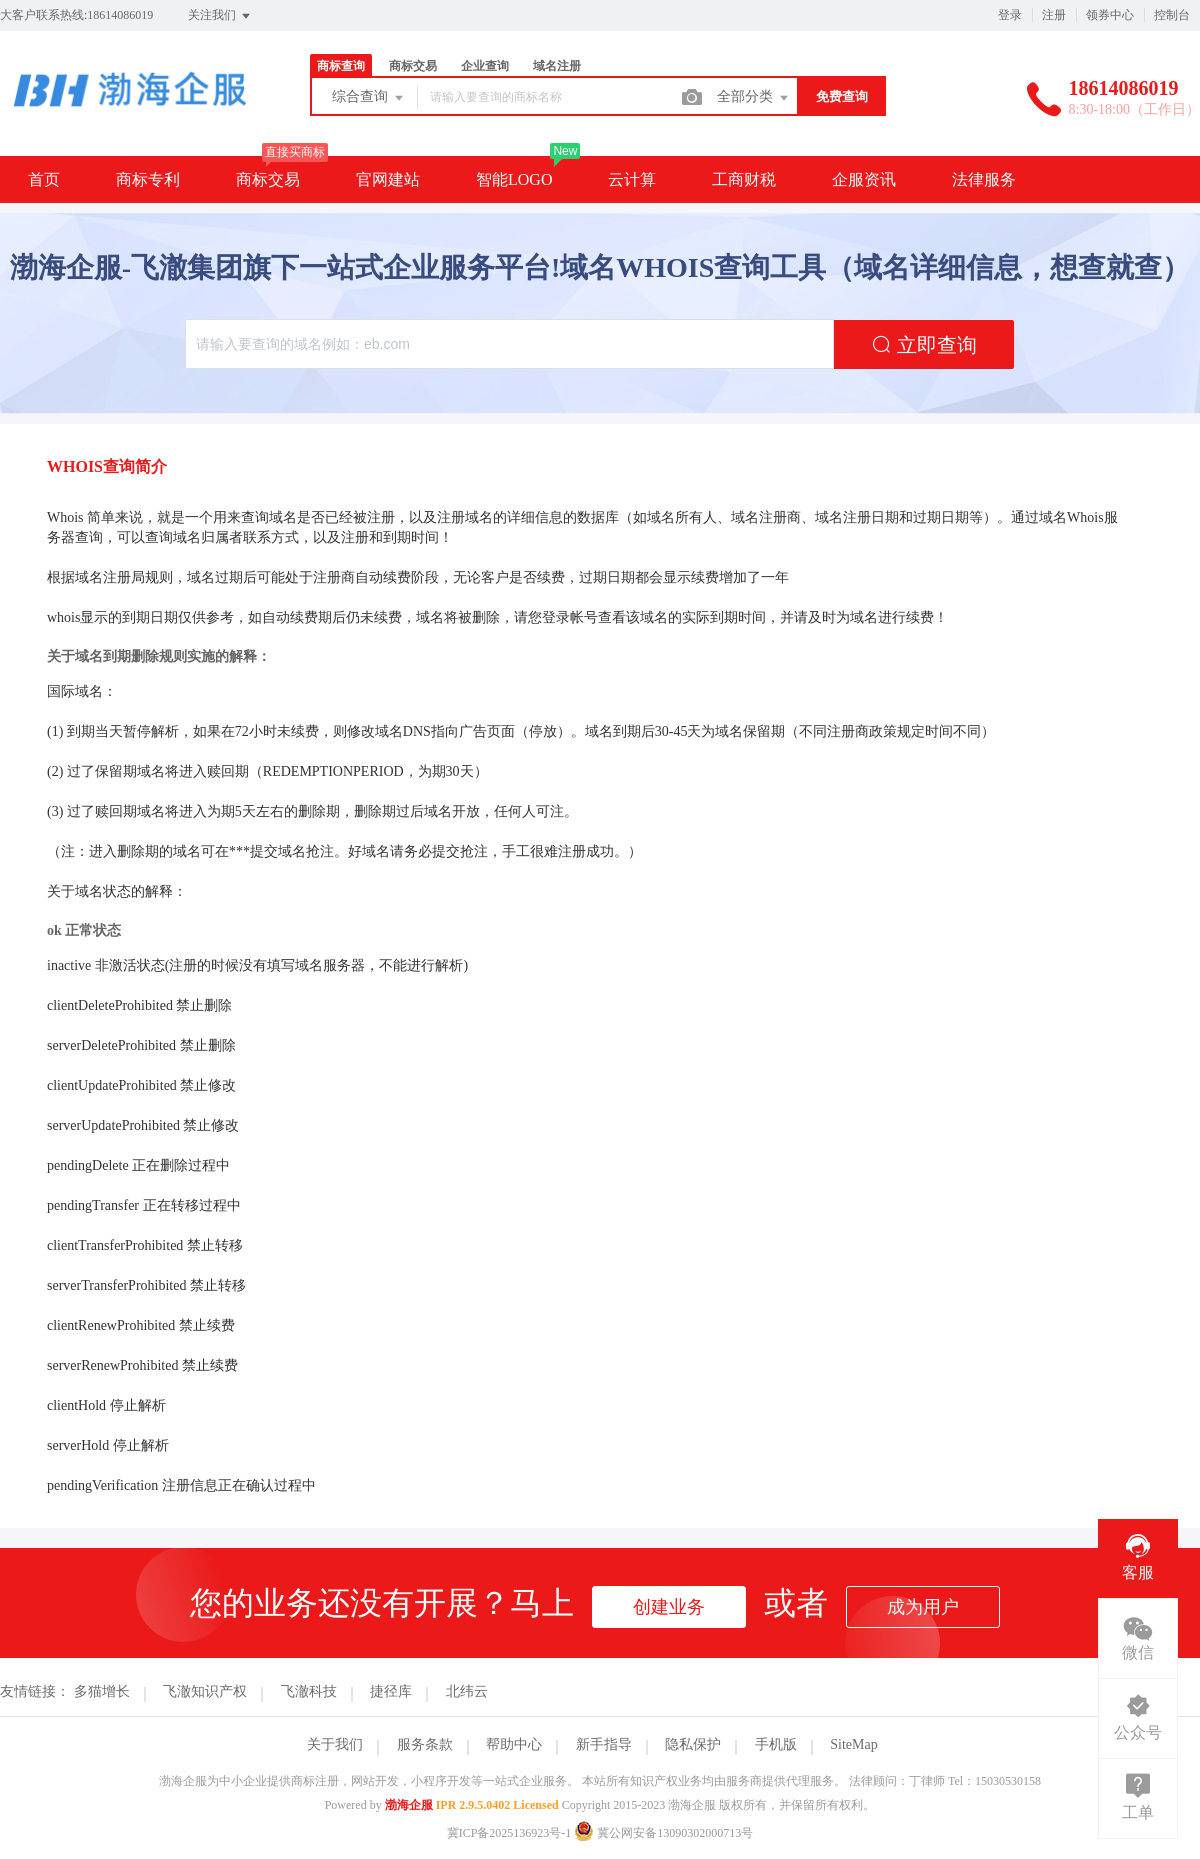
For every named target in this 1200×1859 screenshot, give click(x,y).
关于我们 (335, 1744)
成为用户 (923, 1607)
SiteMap (853, 1744)
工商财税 (744, 179)
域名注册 (557, 66)
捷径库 (391, 1691)
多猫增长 (102, 1691)
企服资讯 (864, 179)
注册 (1054, 15)
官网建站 (388, 179)
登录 (1010, 15)
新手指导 (604, 1744)
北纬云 (467, 1691)
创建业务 (669, 1607)
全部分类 (754, 98)
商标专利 (148, 179)
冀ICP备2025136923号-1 (509, 1833)
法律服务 (984, 179)
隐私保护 (693, 1744)
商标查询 (341, 66)
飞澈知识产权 (205, 1691)
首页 (44, 179)
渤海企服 (409, 1805)
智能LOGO (514, 179)
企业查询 (485, 66)
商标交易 (413, 66)
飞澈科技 (309, 1691)
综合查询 (369, 98)
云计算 (632, 179)
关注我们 (220, 16)
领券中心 (1110, 15)
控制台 (1172, 15)
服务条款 (425, 1744)
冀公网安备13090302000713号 (663, 1833)
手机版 (776, 1744)
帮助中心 (514, 1744)
